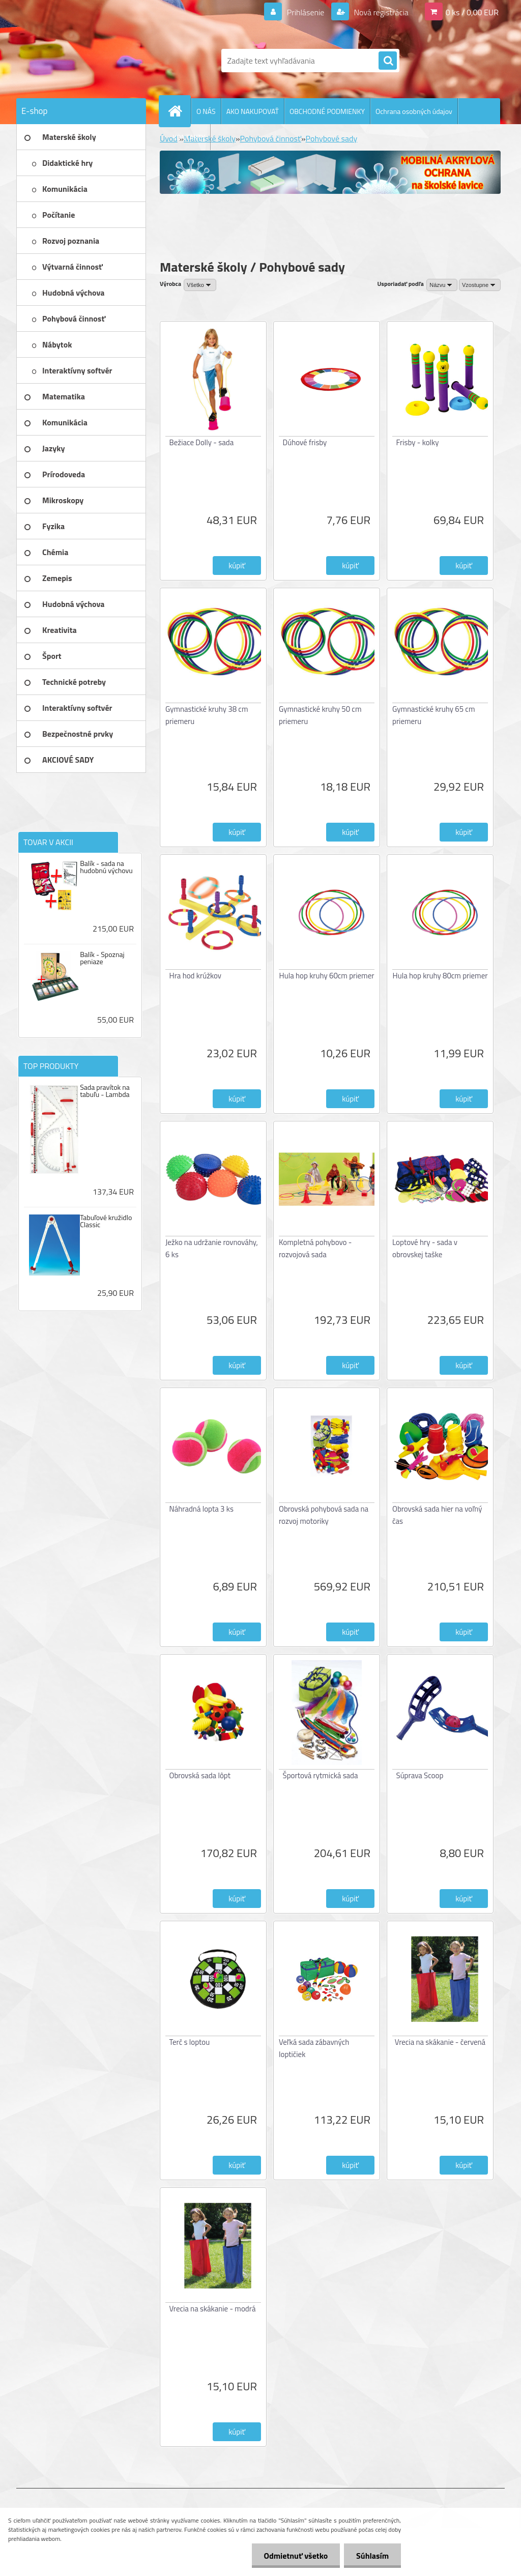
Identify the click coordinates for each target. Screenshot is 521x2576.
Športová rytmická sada (320, 1775)
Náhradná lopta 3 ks (201, 1509)
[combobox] (441, 285)
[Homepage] (179, 111)
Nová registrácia (380, 12)
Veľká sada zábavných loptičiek (314, 2048)
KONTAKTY (188, 137)
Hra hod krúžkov (195, 975)
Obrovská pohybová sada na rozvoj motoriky (323, 1515)
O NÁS (206, 111)
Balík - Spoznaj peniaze (102, 958)
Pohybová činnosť (270, 138)
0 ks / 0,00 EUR (472, 12)
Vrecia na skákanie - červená (440, 2042)
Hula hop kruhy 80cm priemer (440, 975)
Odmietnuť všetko (294, 2556)
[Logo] (86, 60)
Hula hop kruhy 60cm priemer (326, 975)
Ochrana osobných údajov (413, 111)
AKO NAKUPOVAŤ (252, 111)
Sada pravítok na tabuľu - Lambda (105, 1091)
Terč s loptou (189, 2042)
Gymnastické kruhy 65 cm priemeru (433, 715)
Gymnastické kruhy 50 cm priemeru (320, 715)
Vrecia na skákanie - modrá (212, 2308)
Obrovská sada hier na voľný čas (437, 1515)
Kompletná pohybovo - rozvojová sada (315, 1248)
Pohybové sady (332, 138)
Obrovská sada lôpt (199, 1775)
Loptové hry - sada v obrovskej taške (424, 1248)
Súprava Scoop (420, 1775)
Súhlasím (372, 2556)
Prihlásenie (305, 12)
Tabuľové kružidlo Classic (106, 1221)
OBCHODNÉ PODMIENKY (327, 111)
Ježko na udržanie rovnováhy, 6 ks (211, 1248)
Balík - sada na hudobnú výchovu (106, 867)
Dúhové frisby (305, 442)
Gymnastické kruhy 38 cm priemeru (206, 715)
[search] (388, 61)
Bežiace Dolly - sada (201, 442)
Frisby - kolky (417, 442)
